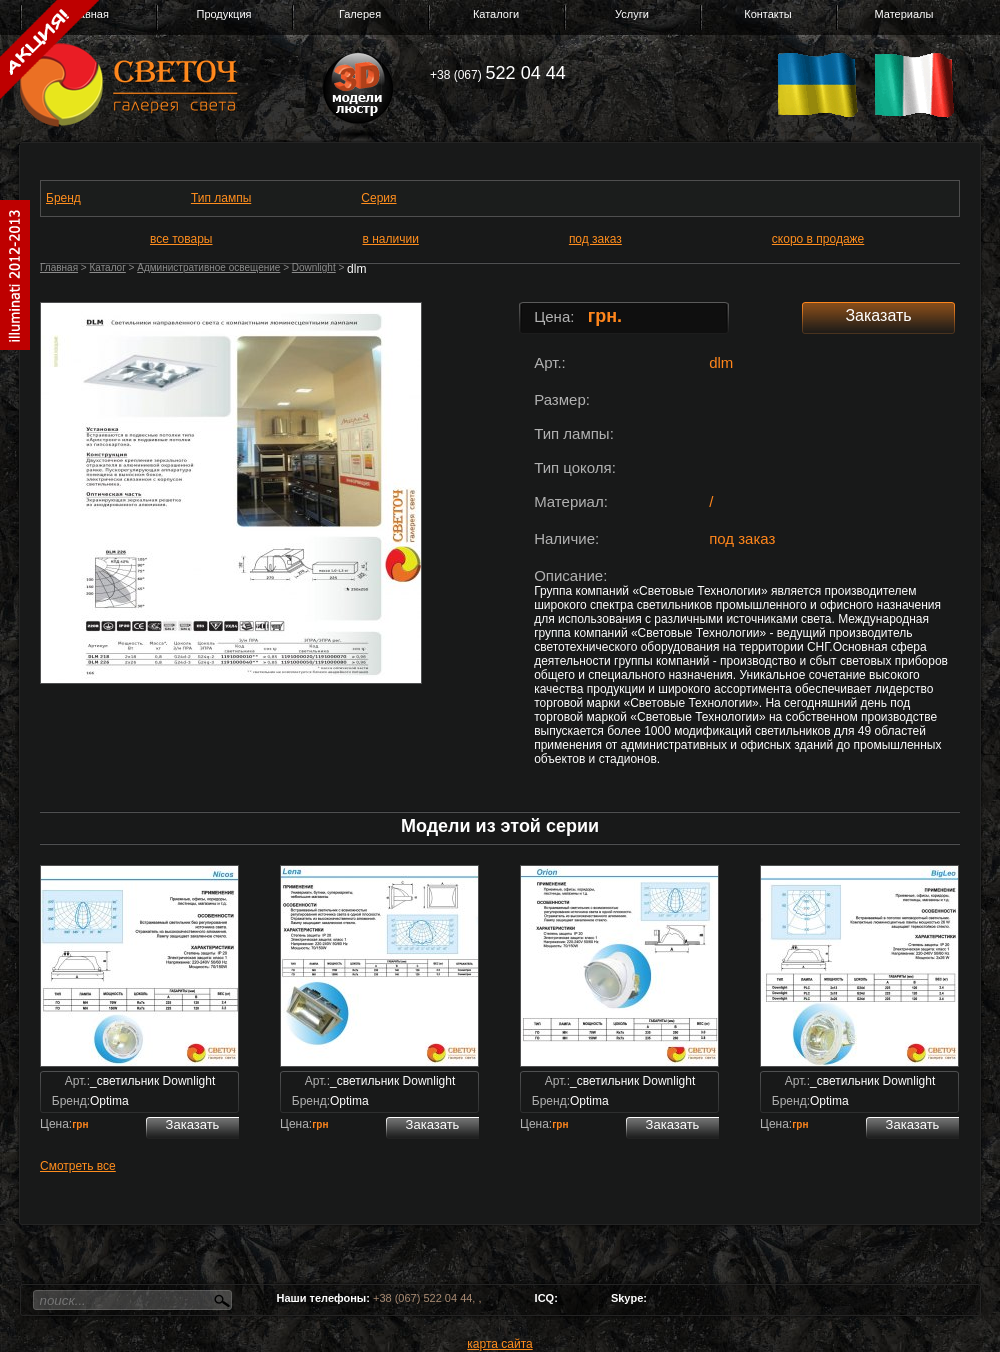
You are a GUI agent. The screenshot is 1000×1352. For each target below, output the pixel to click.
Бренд (63, 198)
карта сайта (499, 1344)
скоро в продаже (818, 239)
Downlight (314, 267)
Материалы (904, 14)
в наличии (391, 239)
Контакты (768, 14)
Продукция (223, 14)
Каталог (107, 267)
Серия (378, 198)
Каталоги (496, 14)
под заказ (595, 239)
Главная (59, 267)
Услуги (632, 14)
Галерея (360, 14)
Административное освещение (208, 267)
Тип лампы (221, 198)
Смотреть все (78, 1166)
